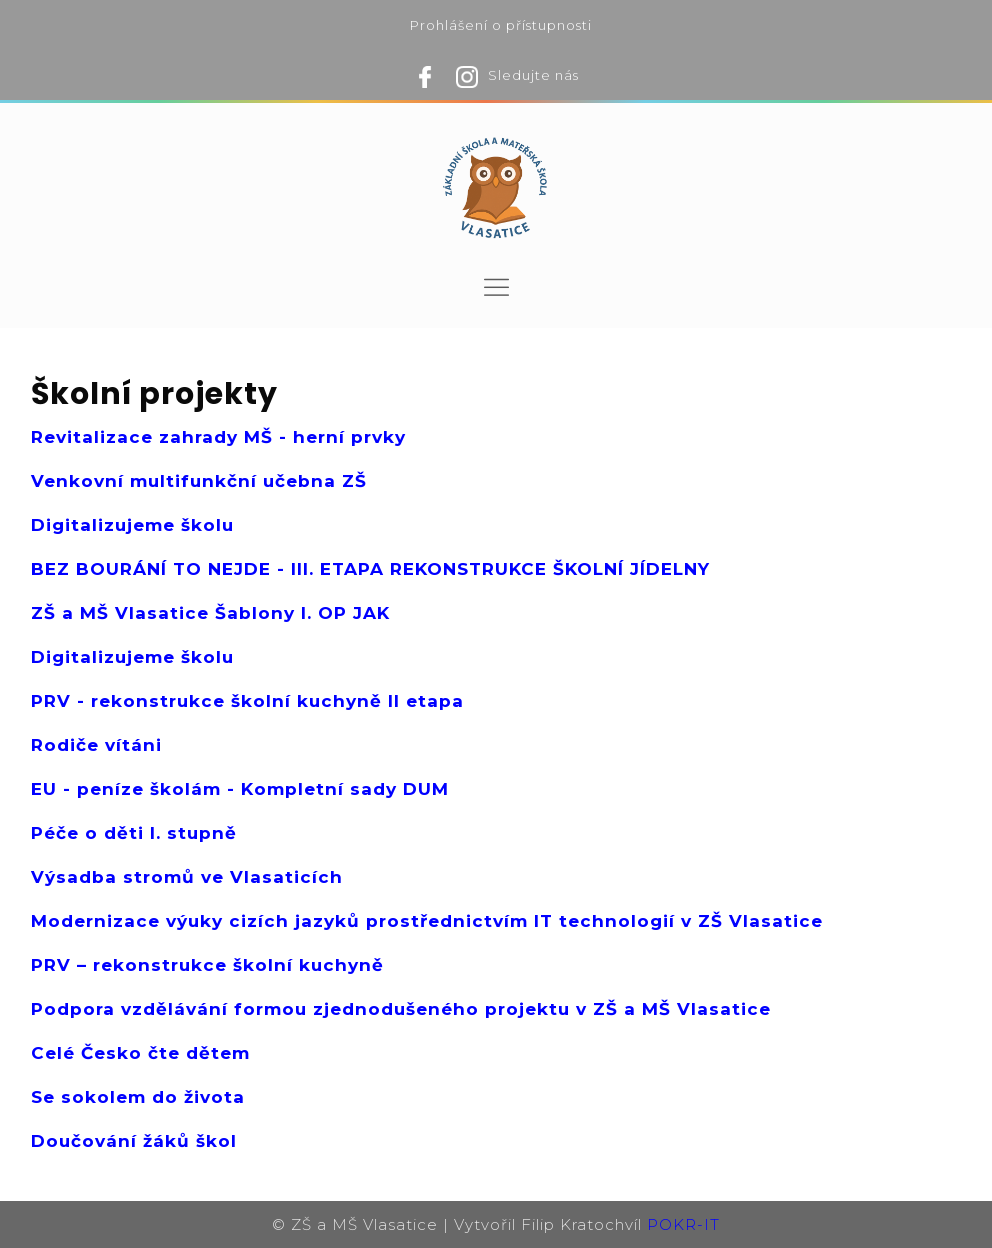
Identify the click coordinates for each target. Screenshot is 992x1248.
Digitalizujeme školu (132, 525)
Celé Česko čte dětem (140, 1053)
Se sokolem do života (138, 1097)
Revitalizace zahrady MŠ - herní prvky (218, 437)
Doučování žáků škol (134, 1141)
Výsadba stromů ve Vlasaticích (187, 877)
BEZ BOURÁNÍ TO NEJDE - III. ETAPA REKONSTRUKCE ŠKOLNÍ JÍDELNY (370, 569)
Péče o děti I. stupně (134, 833)
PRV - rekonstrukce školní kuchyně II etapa (247, 701)
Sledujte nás (533, 75)
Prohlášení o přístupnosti (501, 25)
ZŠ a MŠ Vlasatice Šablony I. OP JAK (210, 613)
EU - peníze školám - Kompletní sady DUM (240, 789)
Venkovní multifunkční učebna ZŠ (199, 481)
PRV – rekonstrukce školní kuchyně (207, 965)
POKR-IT (683, 1224)
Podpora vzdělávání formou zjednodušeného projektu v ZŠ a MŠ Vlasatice (401, 1009)
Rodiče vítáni (96, 745)
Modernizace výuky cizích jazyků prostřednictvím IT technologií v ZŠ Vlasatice (427, 921)
